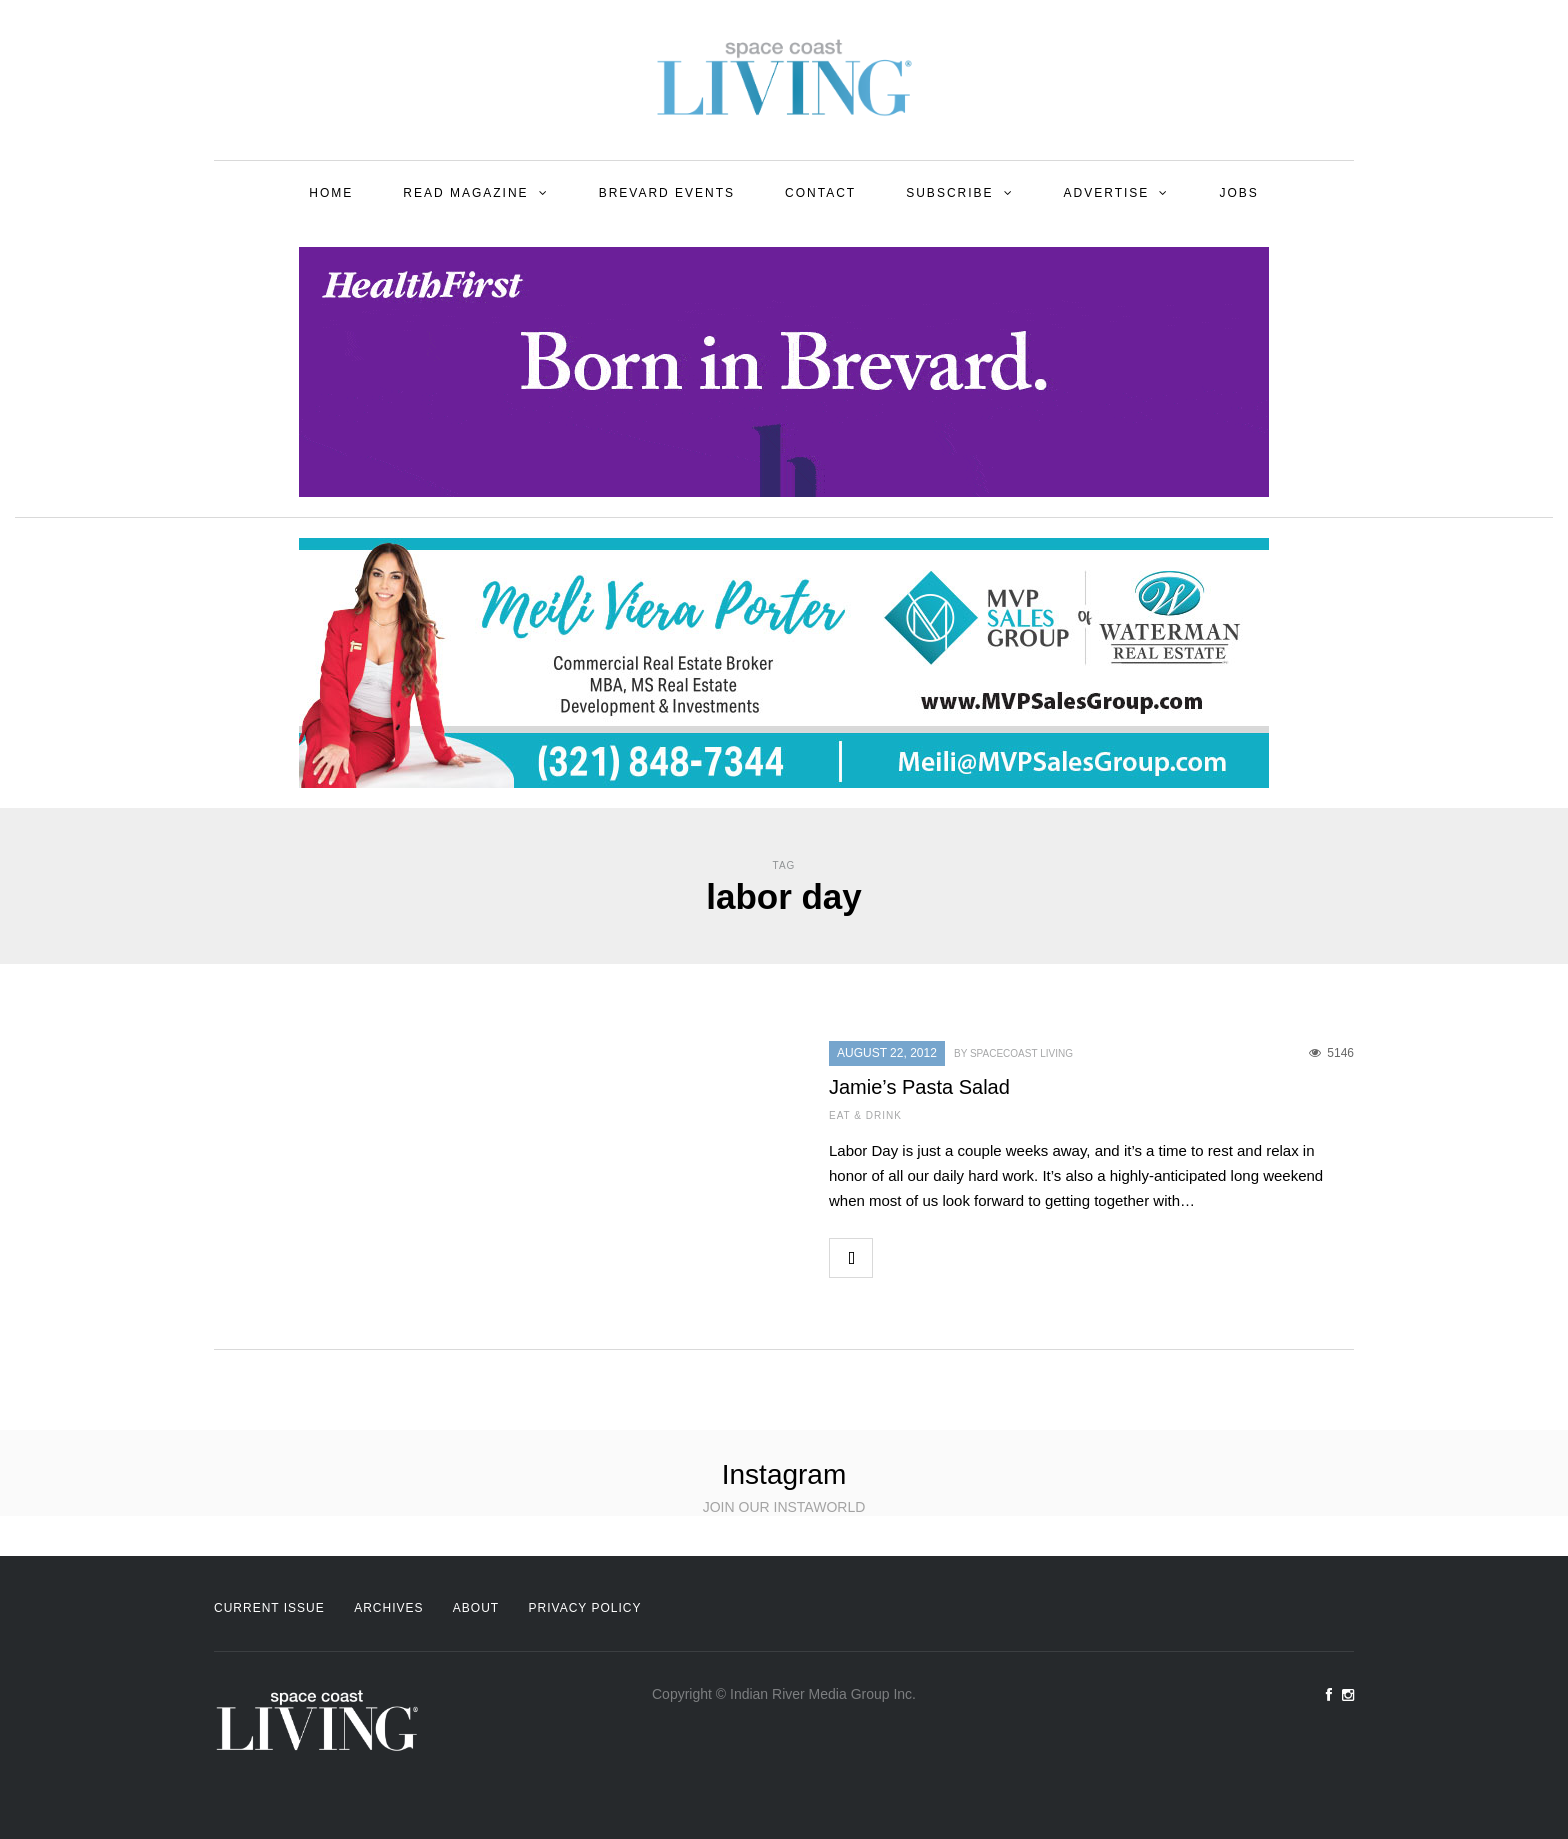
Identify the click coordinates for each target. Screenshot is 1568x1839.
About (476, 1608)
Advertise (1107, 193)
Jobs (1238, 193)
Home (331, 193)
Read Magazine (465, 193)
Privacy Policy (585, 1608)
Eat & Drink (865, 1115)
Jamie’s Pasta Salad (919, 1087)
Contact (820, 193)
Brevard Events (667, 193)
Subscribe (949, 193)
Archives (388, 1608)
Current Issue (269, 1608)
